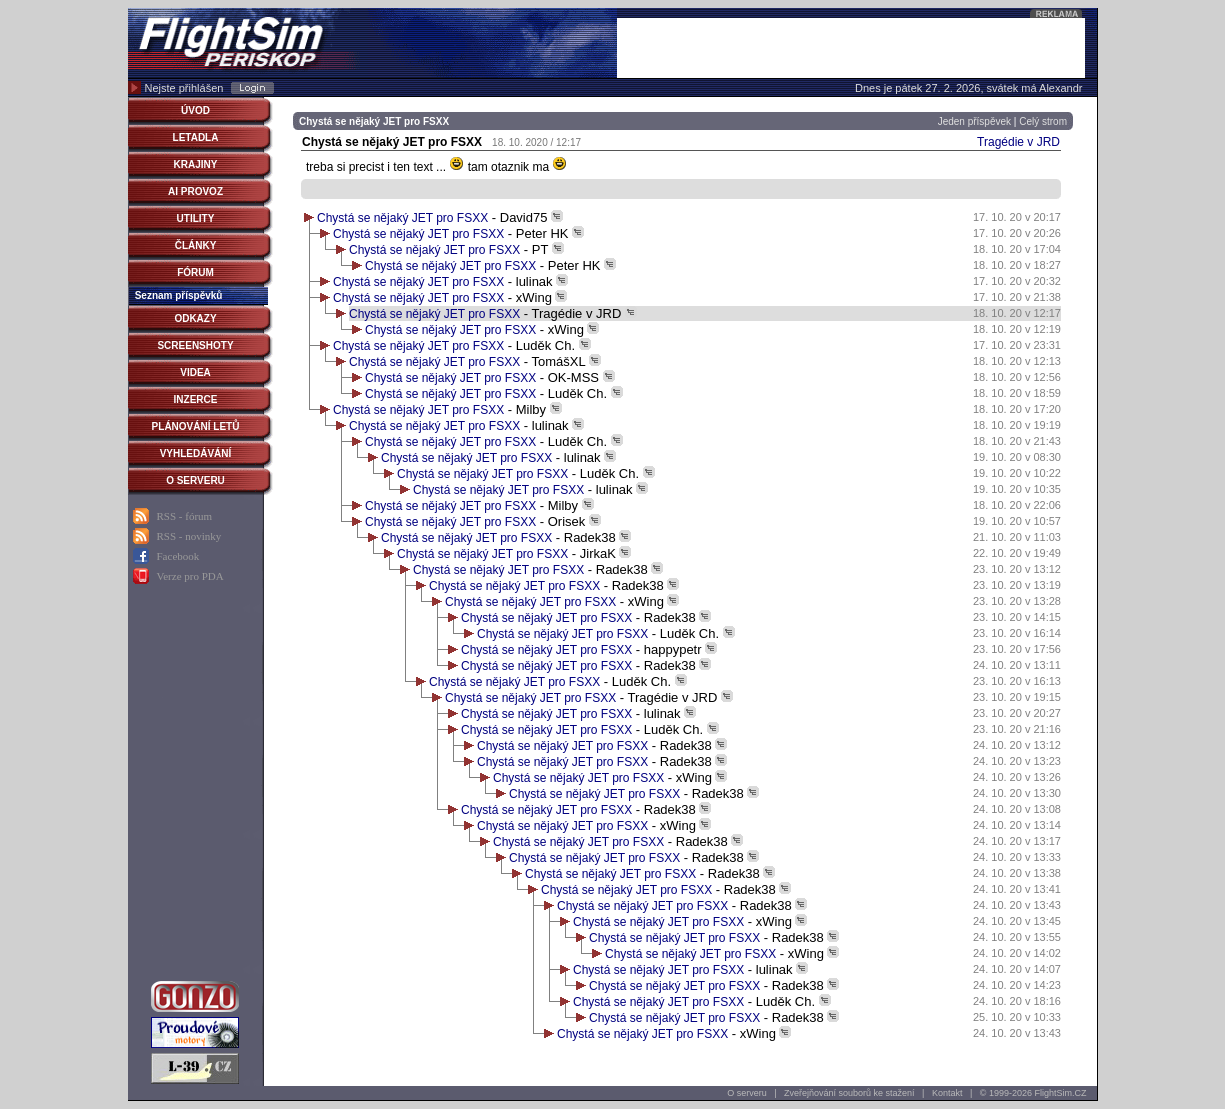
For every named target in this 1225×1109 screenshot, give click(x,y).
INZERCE (196, 399)
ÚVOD (195, 110)
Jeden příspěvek (974, 121)
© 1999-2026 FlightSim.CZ (1033, 1093)
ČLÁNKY (196, 245)
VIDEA (195, 372)
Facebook (178, 556)
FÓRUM (195, 272)
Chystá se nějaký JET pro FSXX (402, 218)
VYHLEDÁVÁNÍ (196, 453)
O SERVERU (195, 480)
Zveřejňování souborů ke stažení (849, 1093)
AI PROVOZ (195, 191)
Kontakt (947, 1093)
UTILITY (196, 218)
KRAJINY (196, 164)
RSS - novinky (189, 536)
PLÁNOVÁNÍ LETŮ (196, 426)
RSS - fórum (185, 516)
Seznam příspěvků (179, 295)
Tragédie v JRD (1018, 142)
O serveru (747, 1093)
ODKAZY (195, 318)
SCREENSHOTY (195, 345)
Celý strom (1043, 121)
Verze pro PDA (190, 576)
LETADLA (196, 137)
